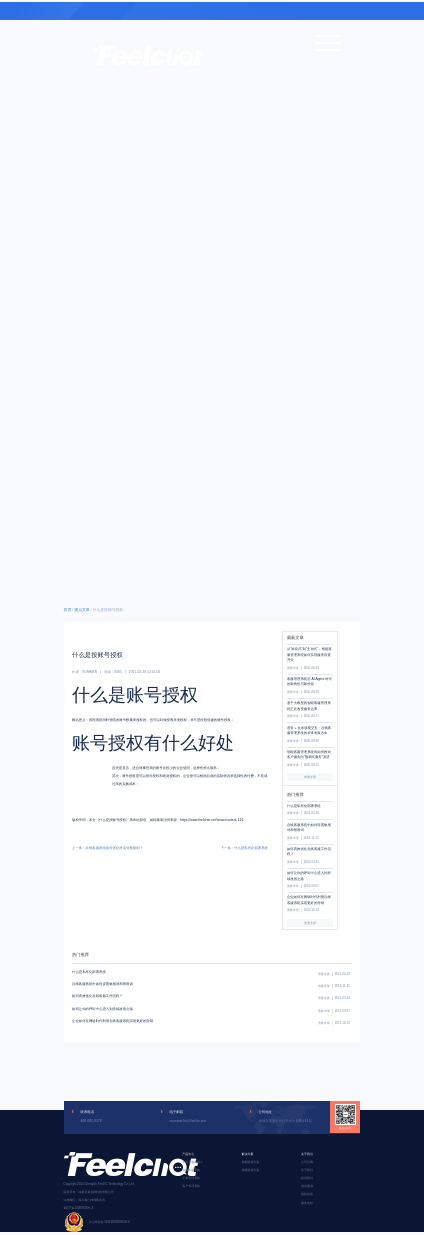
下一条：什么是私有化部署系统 (244, 848)
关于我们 (307, 1170)
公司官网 (307, 1162)
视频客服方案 (251, 1170)
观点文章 (81, 610)
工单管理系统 (191, 1178)
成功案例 (307, 1186)
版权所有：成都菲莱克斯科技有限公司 (89, 1192)
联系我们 (307, 1178)
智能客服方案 (251, 1162)
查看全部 (310, 777)
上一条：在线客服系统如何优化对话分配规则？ (107, 848)
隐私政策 (307, 1194)
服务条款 (307, 1203)
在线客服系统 (191, 1170)
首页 (68, 610)
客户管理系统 (191, 1186)
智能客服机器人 (192, 1162)
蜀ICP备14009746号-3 (79, 1208)
